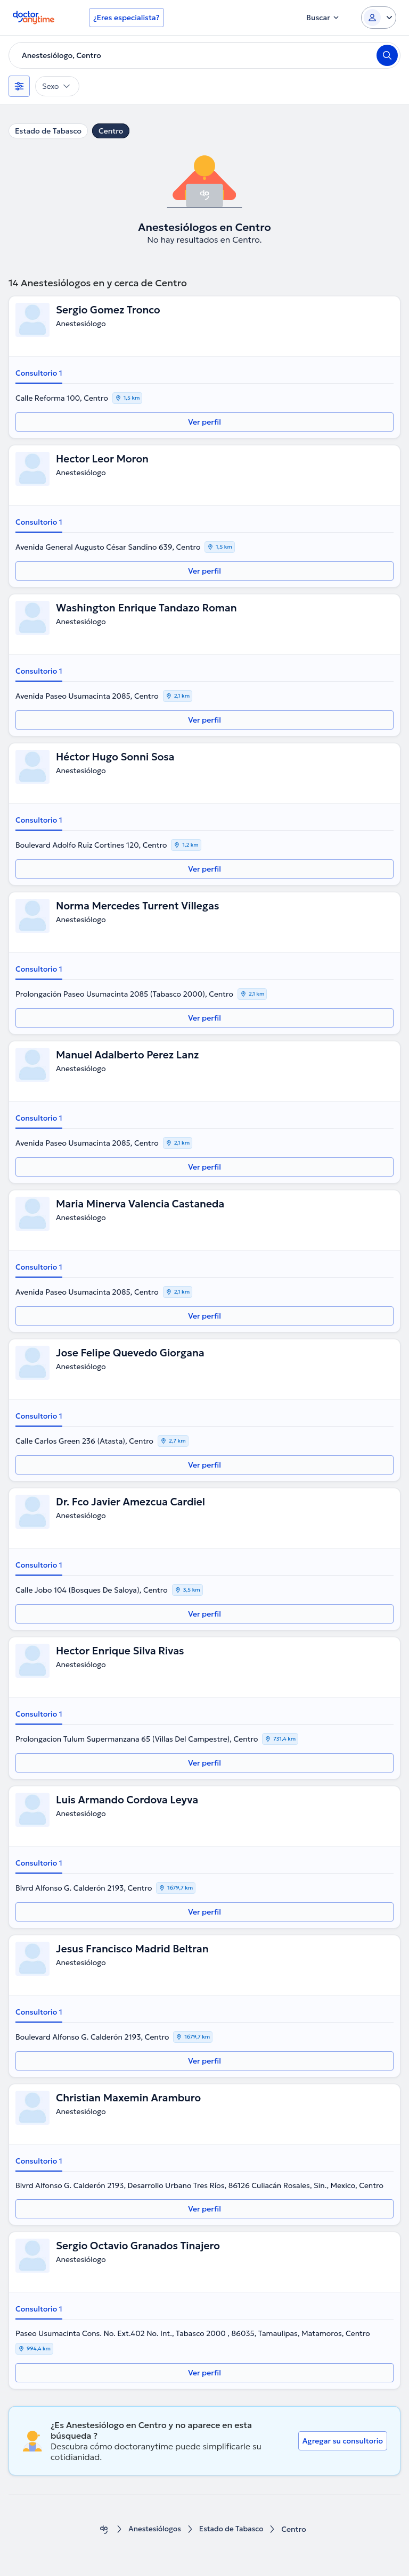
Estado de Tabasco (48, 131)
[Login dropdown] (378, 17)
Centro (111, 131)
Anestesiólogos (153, 2529)
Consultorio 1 (38, 373)
